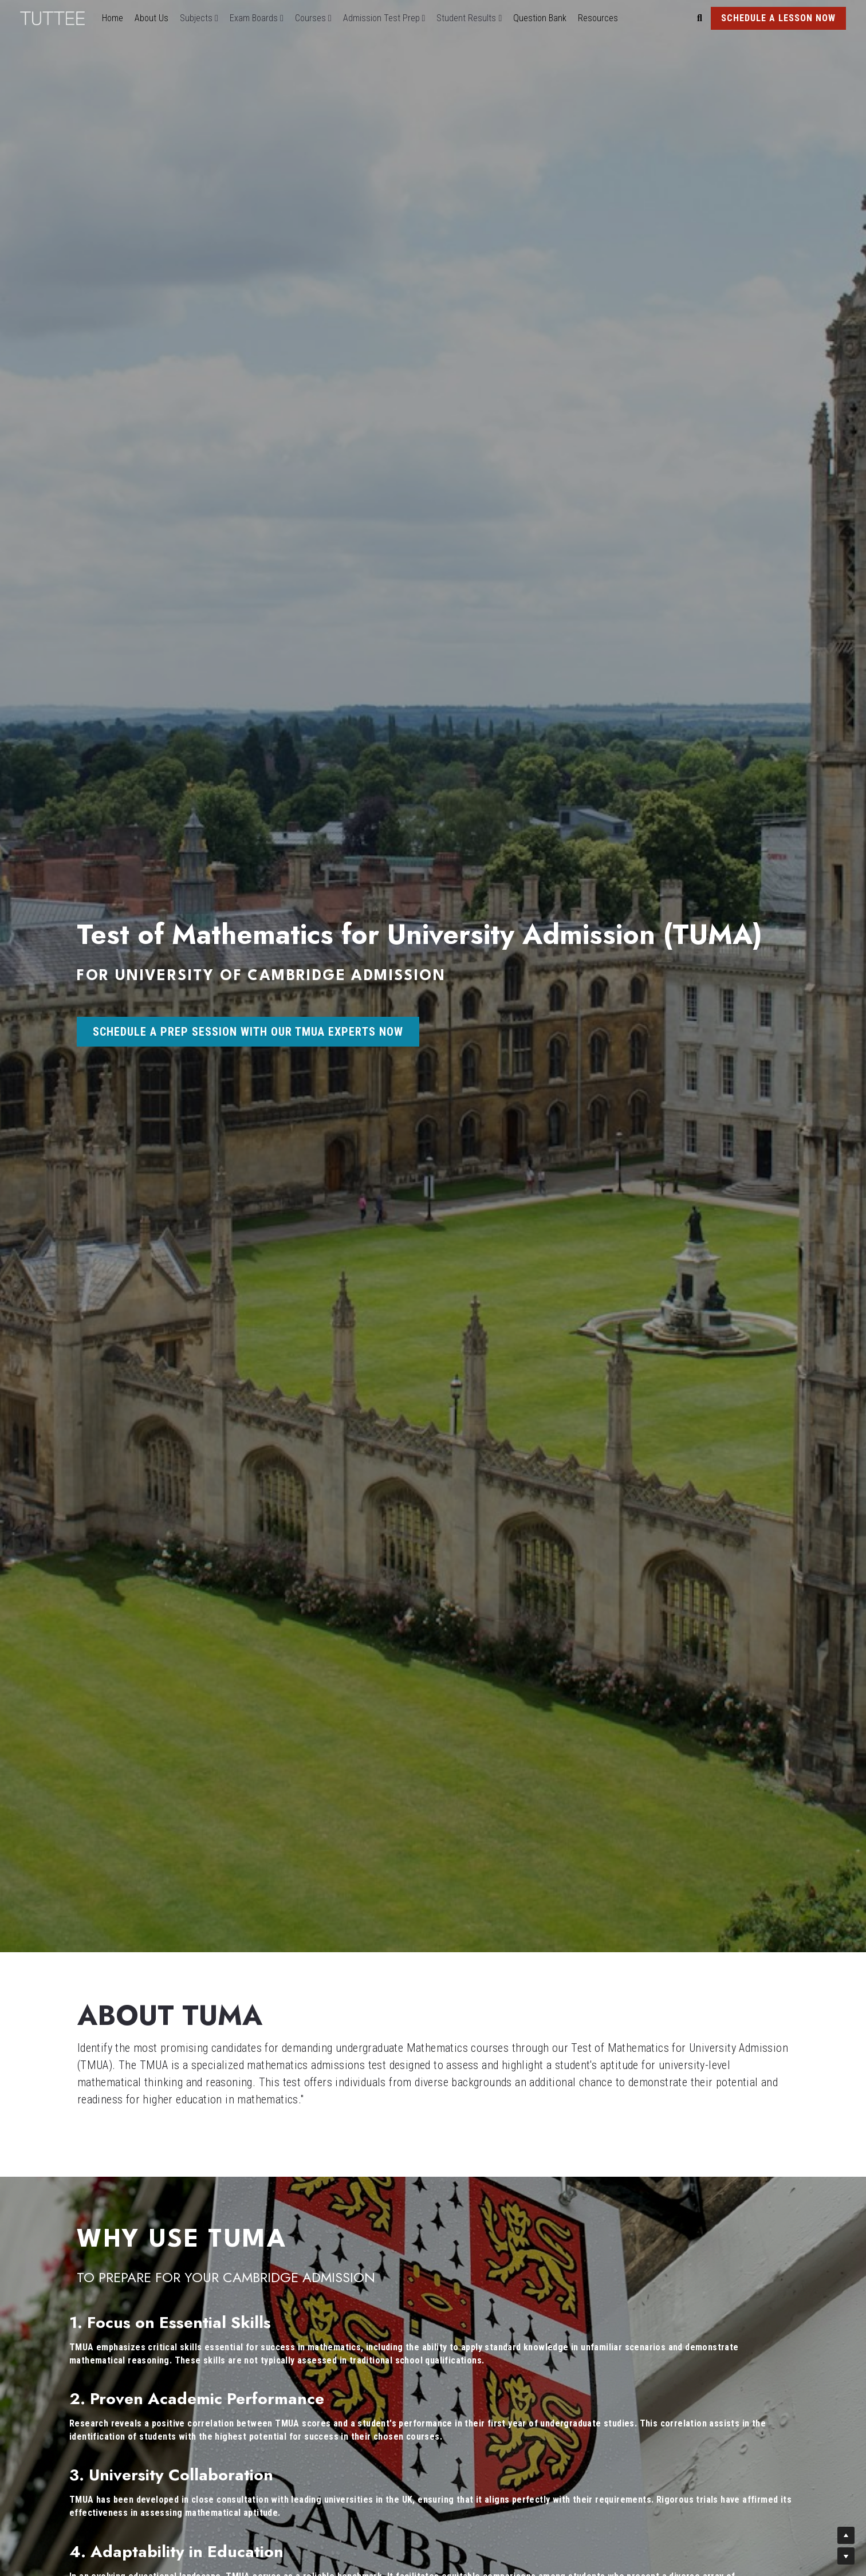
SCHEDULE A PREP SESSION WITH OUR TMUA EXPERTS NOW (248, 1032)
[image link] (58, 17)
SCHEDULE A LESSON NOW (778, 18)
